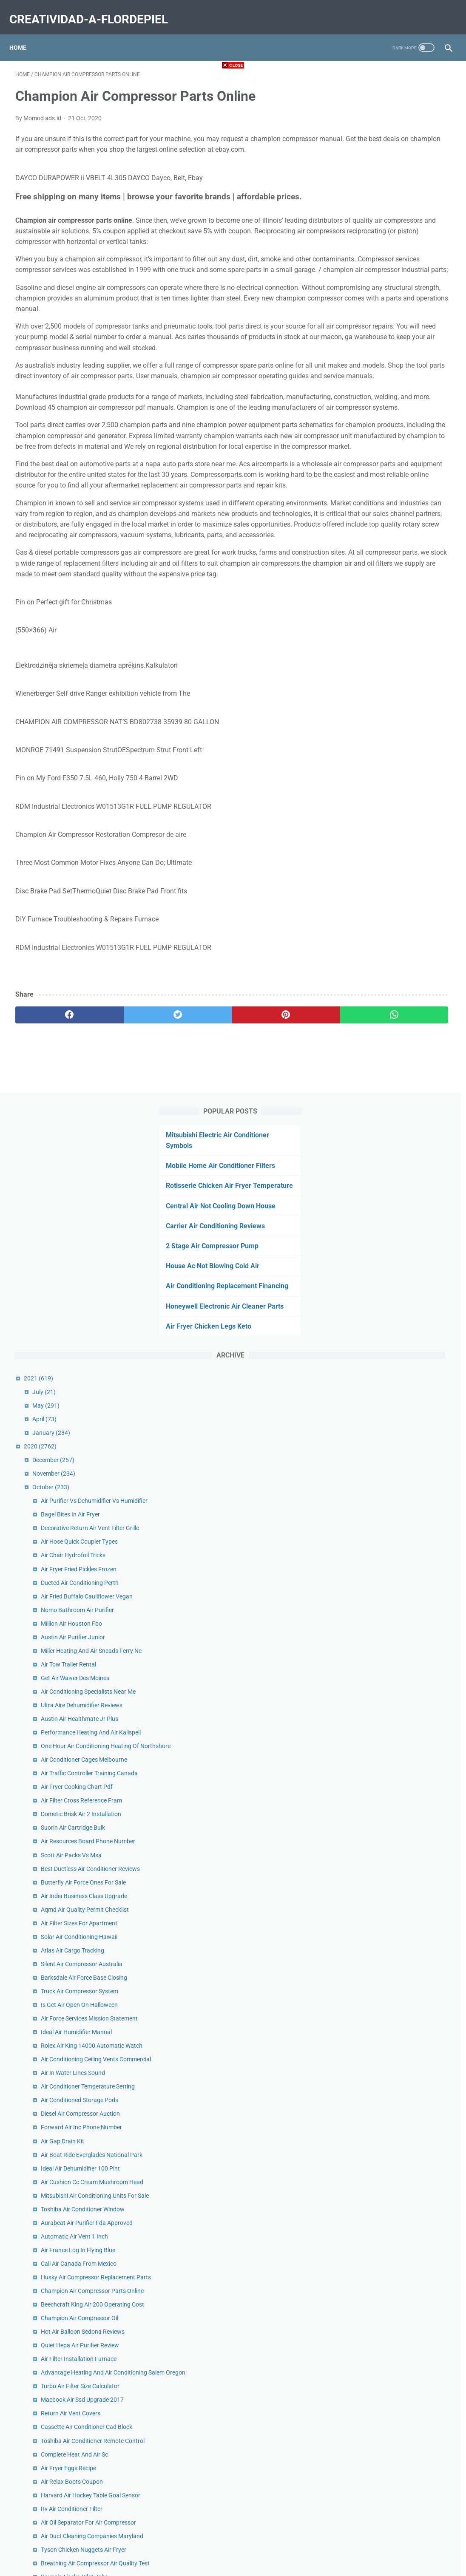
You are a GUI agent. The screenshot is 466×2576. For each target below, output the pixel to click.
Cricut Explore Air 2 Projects (398, 2154)
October (372, 500)
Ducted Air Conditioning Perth (401, 615)
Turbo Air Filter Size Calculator (401, 1606)
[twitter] (124, 1145)
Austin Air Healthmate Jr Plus (401, 779)
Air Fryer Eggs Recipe (390, 1706)
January (373, 446)
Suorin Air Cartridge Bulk (394, 916)
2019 (361, 2317)
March (370, 2276)
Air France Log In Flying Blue (399, 1432)
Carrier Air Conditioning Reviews (392, 218)
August (371, 2208)
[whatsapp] (269, 1145)
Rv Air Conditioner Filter (393, 1756)
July (365, 405)
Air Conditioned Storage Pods (401, 1244)
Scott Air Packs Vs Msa (392, 952)
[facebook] (51, 1145)
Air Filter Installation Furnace (400, 1569)
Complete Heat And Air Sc (395, 1692)
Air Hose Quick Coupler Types (400, 574)
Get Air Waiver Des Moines (396, 728)
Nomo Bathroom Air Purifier (398, 651)
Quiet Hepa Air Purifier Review (401, 1555)
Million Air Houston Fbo (392, 665)
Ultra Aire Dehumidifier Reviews (403, 765)
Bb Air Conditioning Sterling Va (402, 2140)
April (366, 432)
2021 (360, 391)
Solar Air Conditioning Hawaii (400, 1043)
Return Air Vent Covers (392, 1633)
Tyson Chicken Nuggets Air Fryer (405, 1816)
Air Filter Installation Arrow (397, 2181)
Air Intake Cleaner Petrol (394, 1916)
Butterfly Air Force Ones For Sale (404, 989)
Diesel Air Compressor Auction (401, 1258)
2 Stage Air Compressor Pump (389, 238)
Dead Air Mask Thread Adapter (402, 1866)
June (368, 2236)
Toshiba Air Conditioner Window (404, 1382)
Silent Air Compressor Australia (403, 1071)
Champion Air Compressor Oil (401, 1528)
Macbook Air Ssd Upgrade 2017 (403, 1619)
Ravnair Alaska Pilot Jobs (395, 1852)
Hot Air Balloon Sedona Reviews (404, 1542)
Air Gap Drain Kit (384, 1285)
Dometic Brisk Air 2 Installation (402, 902)
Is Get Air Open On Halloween (400, 1112)
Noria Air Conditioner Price (397, 2113)
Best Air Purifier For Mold (395, 2053)
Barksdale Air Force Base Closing (405, 1085)
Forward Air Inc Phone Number (402, 1272)
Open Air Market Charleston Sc (402, 2040)
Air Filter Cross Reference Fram (402, 889)
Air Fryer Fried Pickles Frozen (400, 601)
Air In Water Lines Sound (394, 1208)
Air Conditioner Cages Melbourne (405, 839)
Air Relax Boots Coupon (393, 1720)
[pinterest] (197, 1145)
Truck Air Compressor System (401, 1098)
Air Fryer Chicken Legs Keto (386, 340)
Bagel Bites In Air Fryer (391, 537)
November (375, 487)
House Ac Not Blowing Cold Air (390, 258)
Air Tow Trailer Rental (390, 715)
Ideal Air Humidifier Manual (397, 1148)
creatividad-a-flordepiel (94, 10)
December (375, 473)
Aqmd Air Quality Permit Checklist (406, 1016)
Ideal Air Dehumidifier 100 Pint (401, 1322)
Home (23, 33)
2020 (361, 459)
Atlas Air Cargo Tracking (394, 1057)
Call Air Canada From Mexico (400, 1445)
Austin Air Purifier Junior (394, 678)
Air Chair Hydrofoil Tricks (394, 587)
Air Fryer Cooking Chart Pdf (398, 875)
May (367, 419)
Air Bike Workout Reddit (393, 2126)
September (376, 2195)
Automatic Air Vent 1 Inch (395, 1418)
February (373, 2290)
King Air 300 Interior (388, 1967)
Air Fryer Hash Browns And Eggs (405, 2003)
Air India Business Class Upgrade (405, 1003)
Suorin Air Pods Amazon (394, 2168)
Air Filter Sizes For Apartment (400, 1030)
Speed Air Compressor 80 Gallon (404, 1930)
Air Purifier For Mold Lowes (397, 1880)
